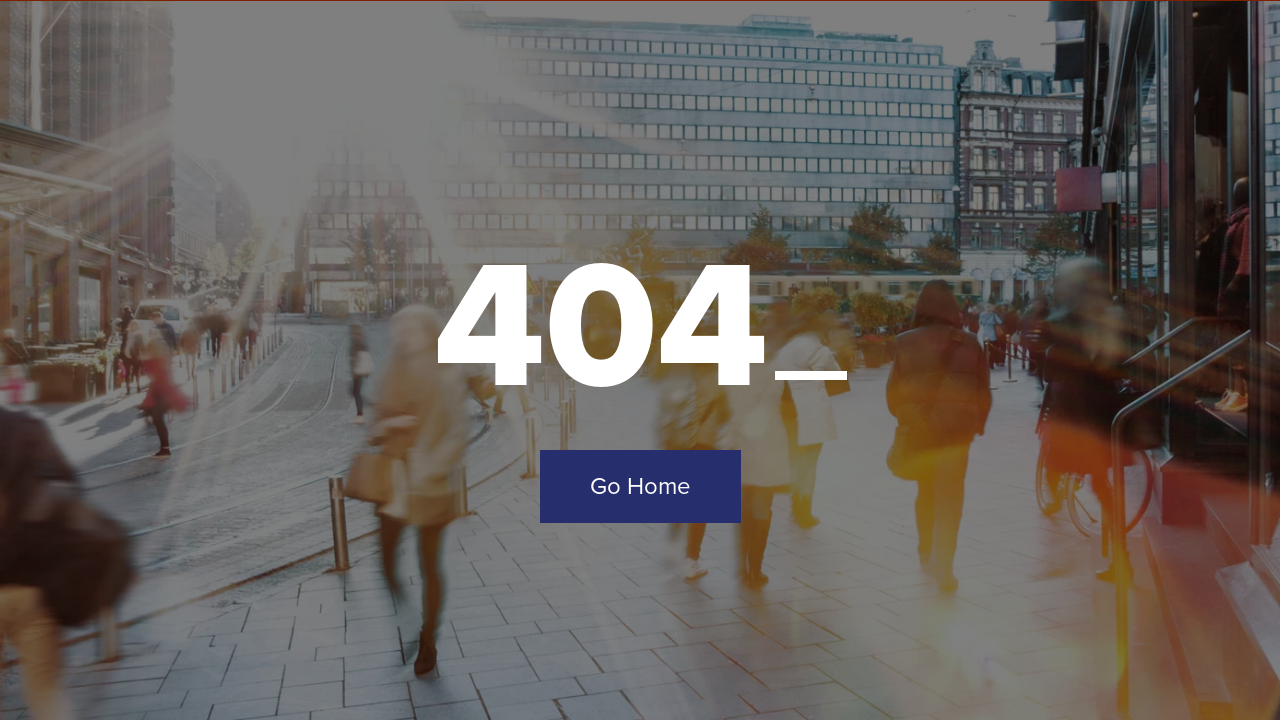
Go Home (640, 486)
